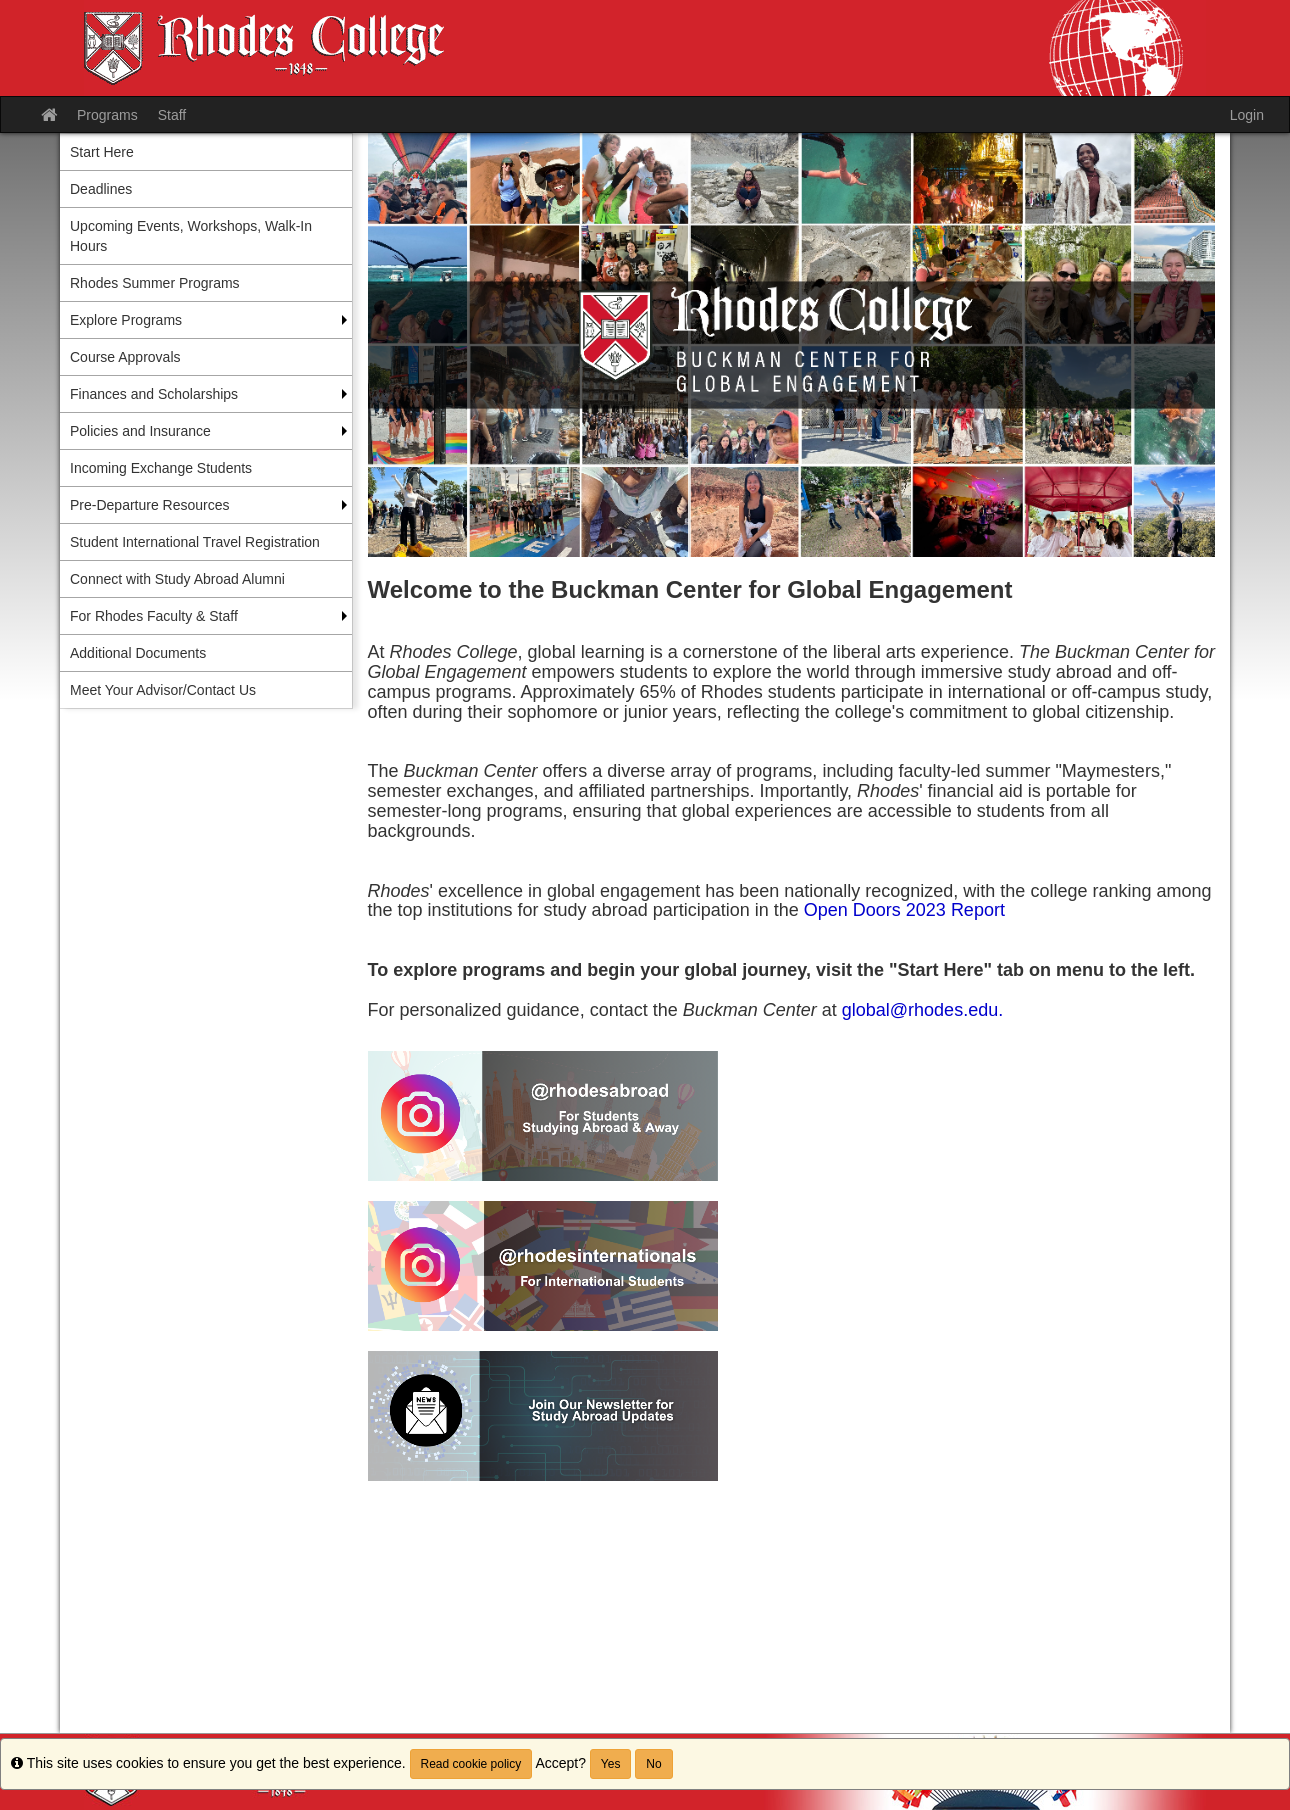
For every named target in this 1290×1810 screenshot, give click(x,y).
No (653, 1764)
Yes (611, 1764)
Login (1247, 115)
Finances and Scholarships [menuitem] (154, 394)
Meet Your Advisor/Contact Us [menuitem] (163, 690)
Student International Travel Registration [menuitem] (195, 542)
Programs (107, 115)
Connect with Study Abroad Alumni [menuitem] (177, 579)
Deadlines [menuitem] (101, 189)
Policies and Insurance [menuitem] (140, 431)
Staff (172, 115)
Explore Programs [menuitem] (126, 320)
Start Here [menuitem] (102, 152)
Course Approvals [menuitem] (125, 357)
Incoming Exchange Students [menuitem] (161, 468)
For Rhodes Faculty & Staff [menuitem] (154, 616)
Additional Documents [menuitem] (138, 653)
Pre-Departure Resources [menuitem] (150, 505)
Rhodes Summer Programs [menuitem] (155, 283)
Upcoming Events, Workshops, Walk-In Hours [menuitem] (191, 236)
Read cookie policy (471, 1764)
